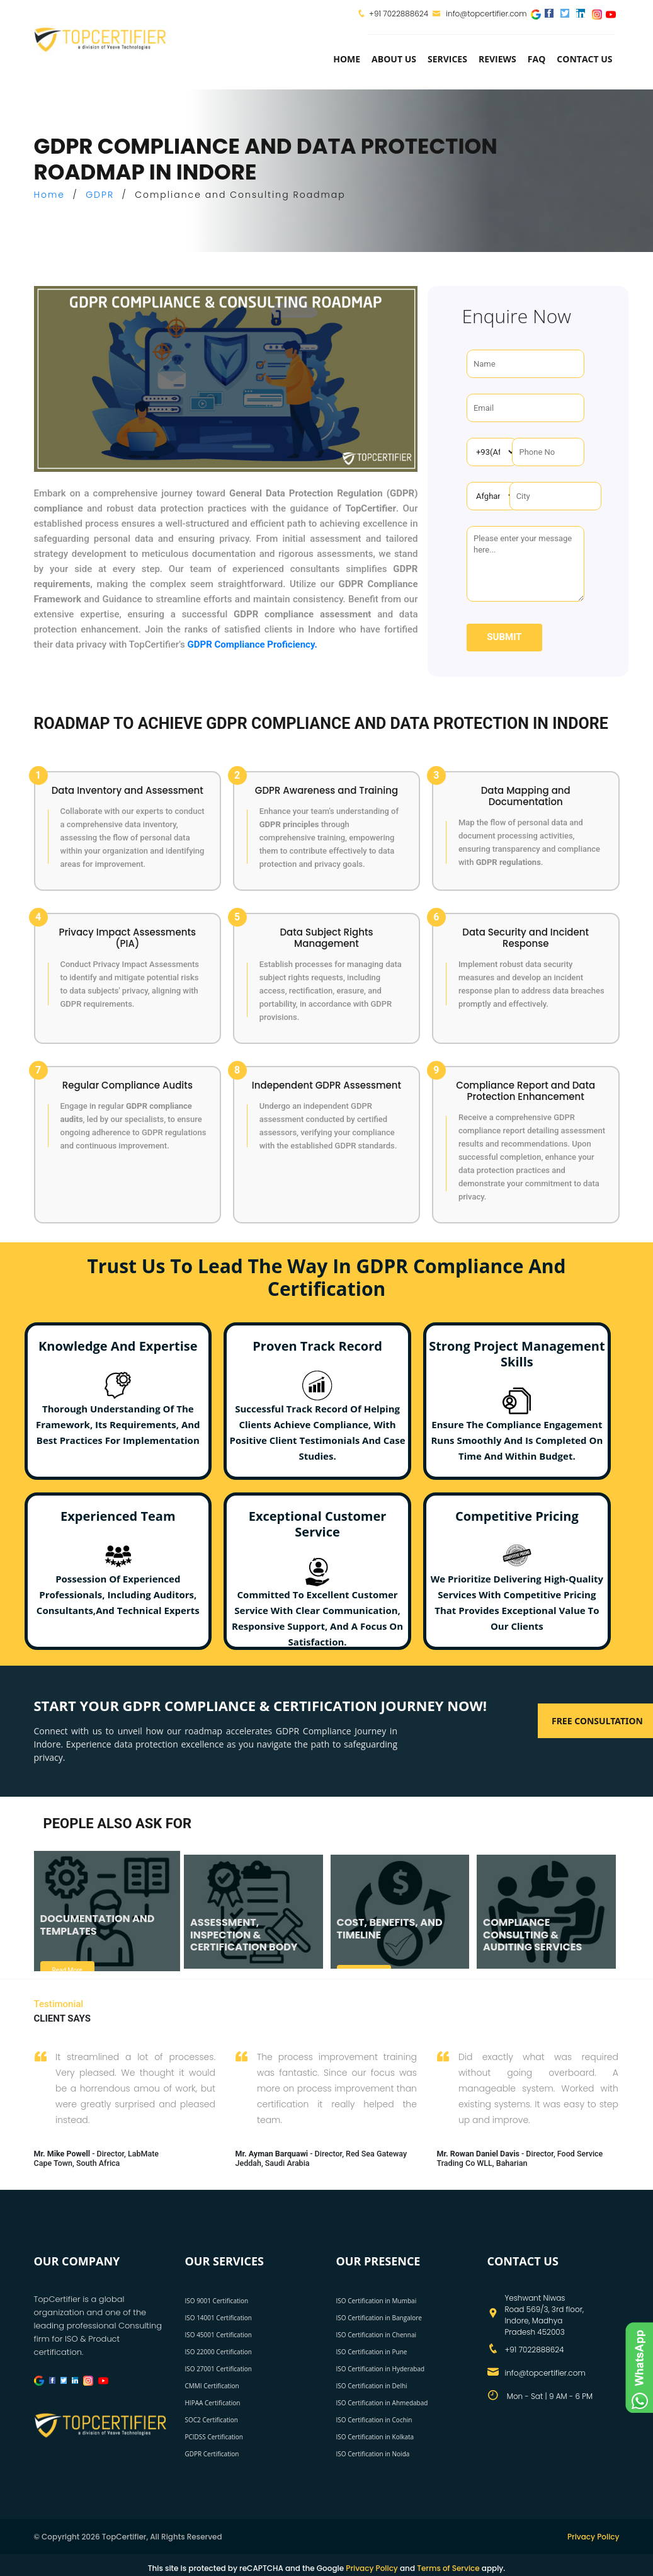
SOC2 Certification (211, 2419)
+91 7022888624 (398, 13)
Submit (504, 637)
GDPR (100, 194)
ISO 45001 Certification (218, 2334)
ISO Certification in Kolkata (375, 2436)
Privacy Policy (593, 2536)
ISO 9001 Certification (217, 2300)
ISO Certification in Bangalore (379, 2317)
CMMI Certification (212, 2385)
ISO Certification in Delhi (371, 2385)
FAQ (537, 59)
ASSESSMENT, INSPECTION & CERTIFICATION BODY (244, 1934)
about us (394, 59)
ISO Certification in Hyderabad (380, 2368)
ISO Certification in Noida (373, 2453)
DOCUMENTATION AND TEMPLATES (97, 1924)
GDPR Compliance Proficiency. (252, 644)
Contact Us (584, 59)
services (447, 59)
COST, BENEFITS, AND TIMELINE (390, 1928)
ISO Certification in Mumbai (376, 2300)
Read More (67, 1970)
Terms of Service (448, 2568)
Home (346, 59)
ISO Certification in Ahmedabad (382, 2402)
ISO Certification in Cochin (374, 2419)
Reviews (497, 59)
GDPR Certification (212, 2453)
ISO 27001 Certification (218, 2368)
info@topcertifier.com (479, 13)
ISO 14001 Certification (218, 2317)
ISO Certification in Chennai (376, 2334)
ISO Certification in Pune (371, 2351)
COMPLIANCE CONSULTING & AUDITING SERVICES (532, 1934)
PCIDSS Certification (214, 2436)
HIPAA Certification (213, 2402)
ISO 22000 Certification (218, 2351)
